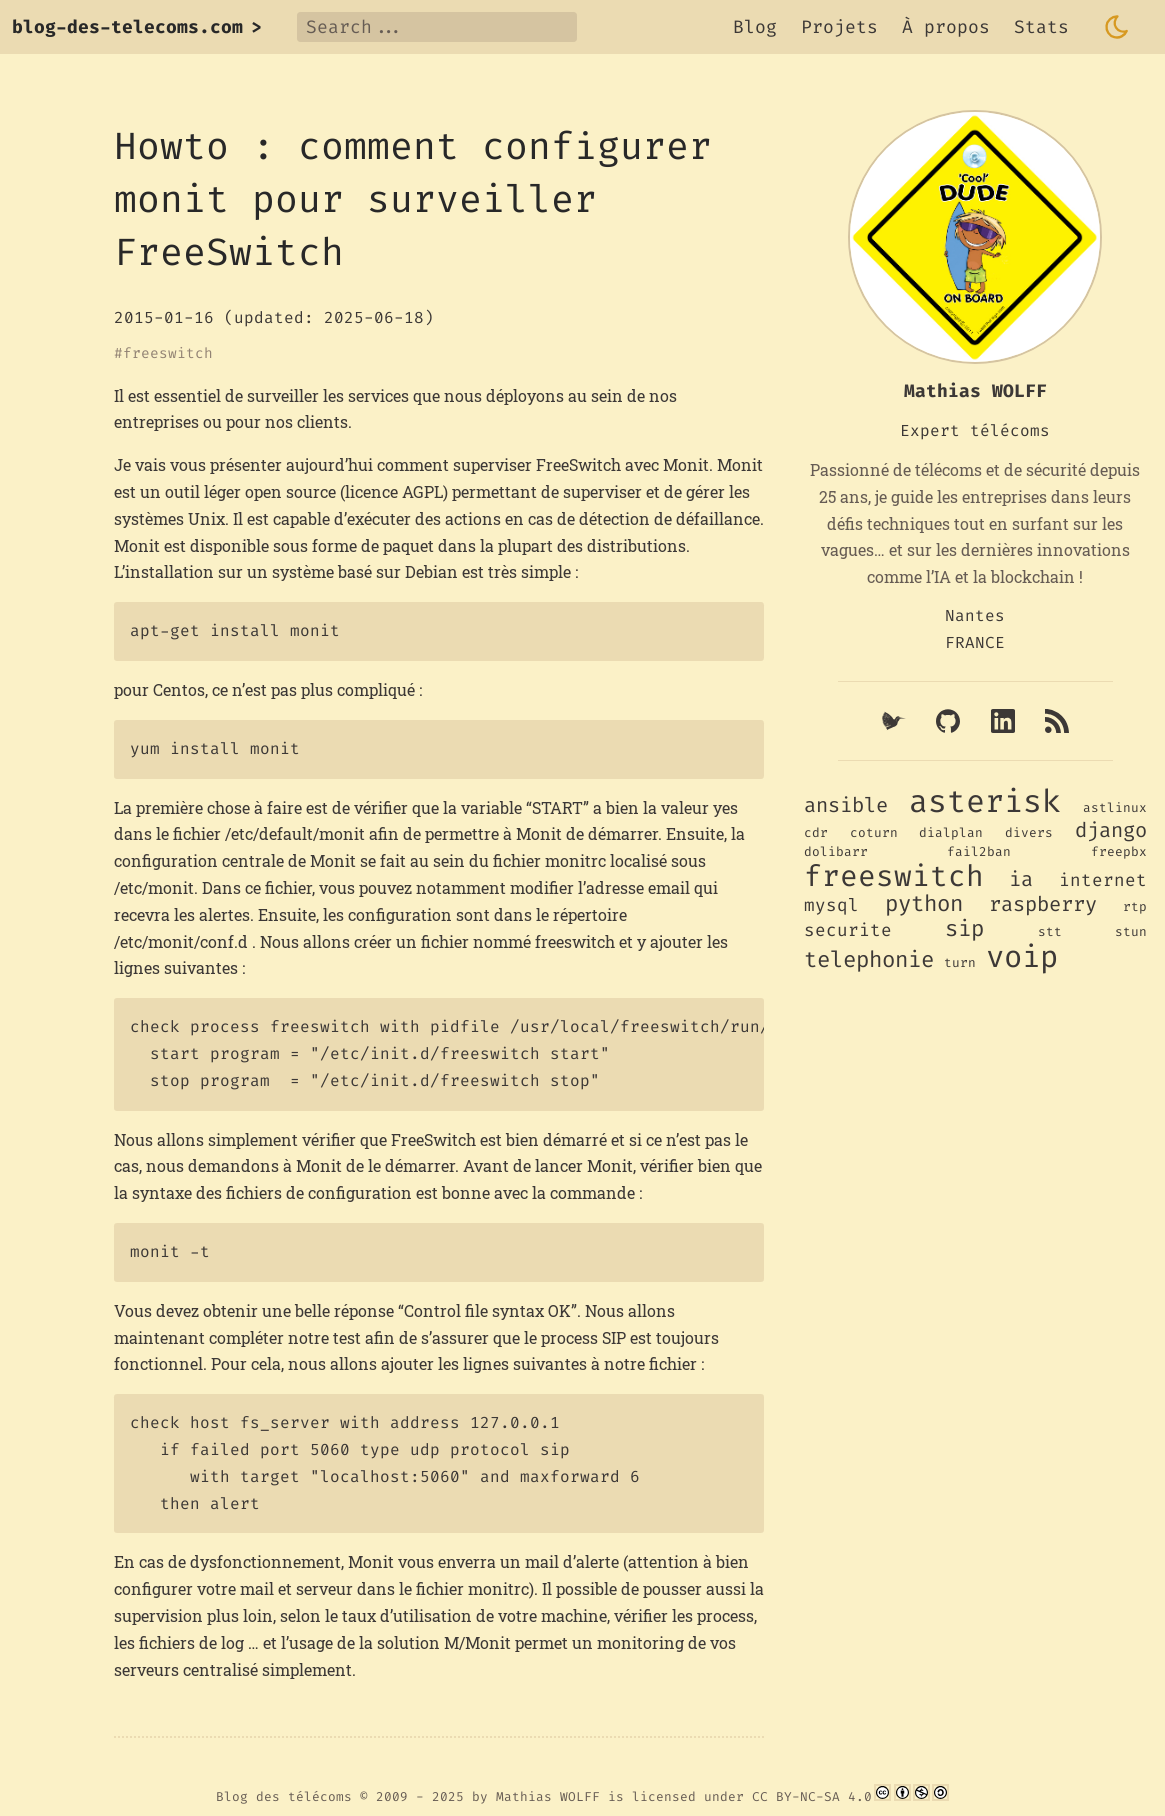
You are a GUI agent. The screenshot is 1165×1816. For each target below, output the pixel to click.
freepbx (1119, 851)
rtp (1135, 906)
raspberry (1043, 904)
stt (1050, 931)
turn (960, 962)
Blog (755, 27)
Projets (839, 27)
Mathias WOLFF (548, 1796)
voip (1022, 957)
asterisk (985, 801)
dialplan (951, 832)
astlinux (1115, 807)
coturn (874, 832)
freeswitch (168, 354)
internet (1103, 880)
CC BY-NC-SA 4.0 (812, 1796)
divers (1029, 832)
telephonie (869, 959)
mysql (831, 905)
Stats (1041, 27)
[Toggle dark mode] (1117, 27)
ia (1021, 879)
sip (964, 928)
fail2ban (979, 851)
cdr (816, 832)
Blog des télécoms (284, 1796)
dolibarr (836, 851)
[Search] (437, 27)
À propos (946, 27)
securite (848, 930)
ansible (846, 805)
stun (1131, 931)
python (924, 903)
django (1111, 830)
